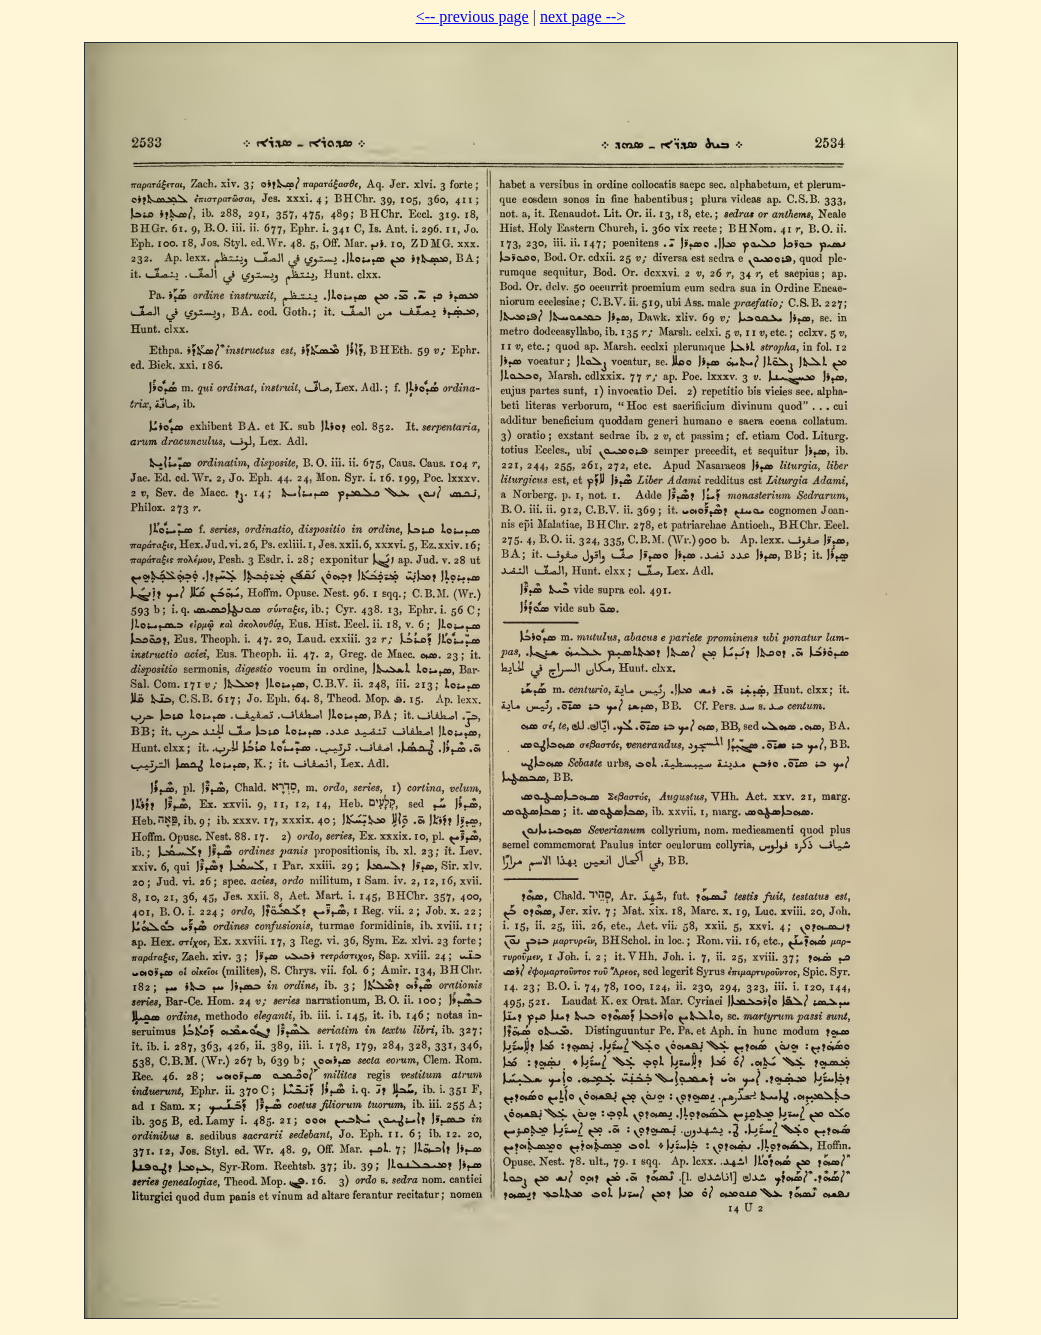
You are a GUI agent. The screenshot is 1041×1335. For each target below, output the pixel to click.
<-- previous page (472, 16)
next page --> (582, 16)
